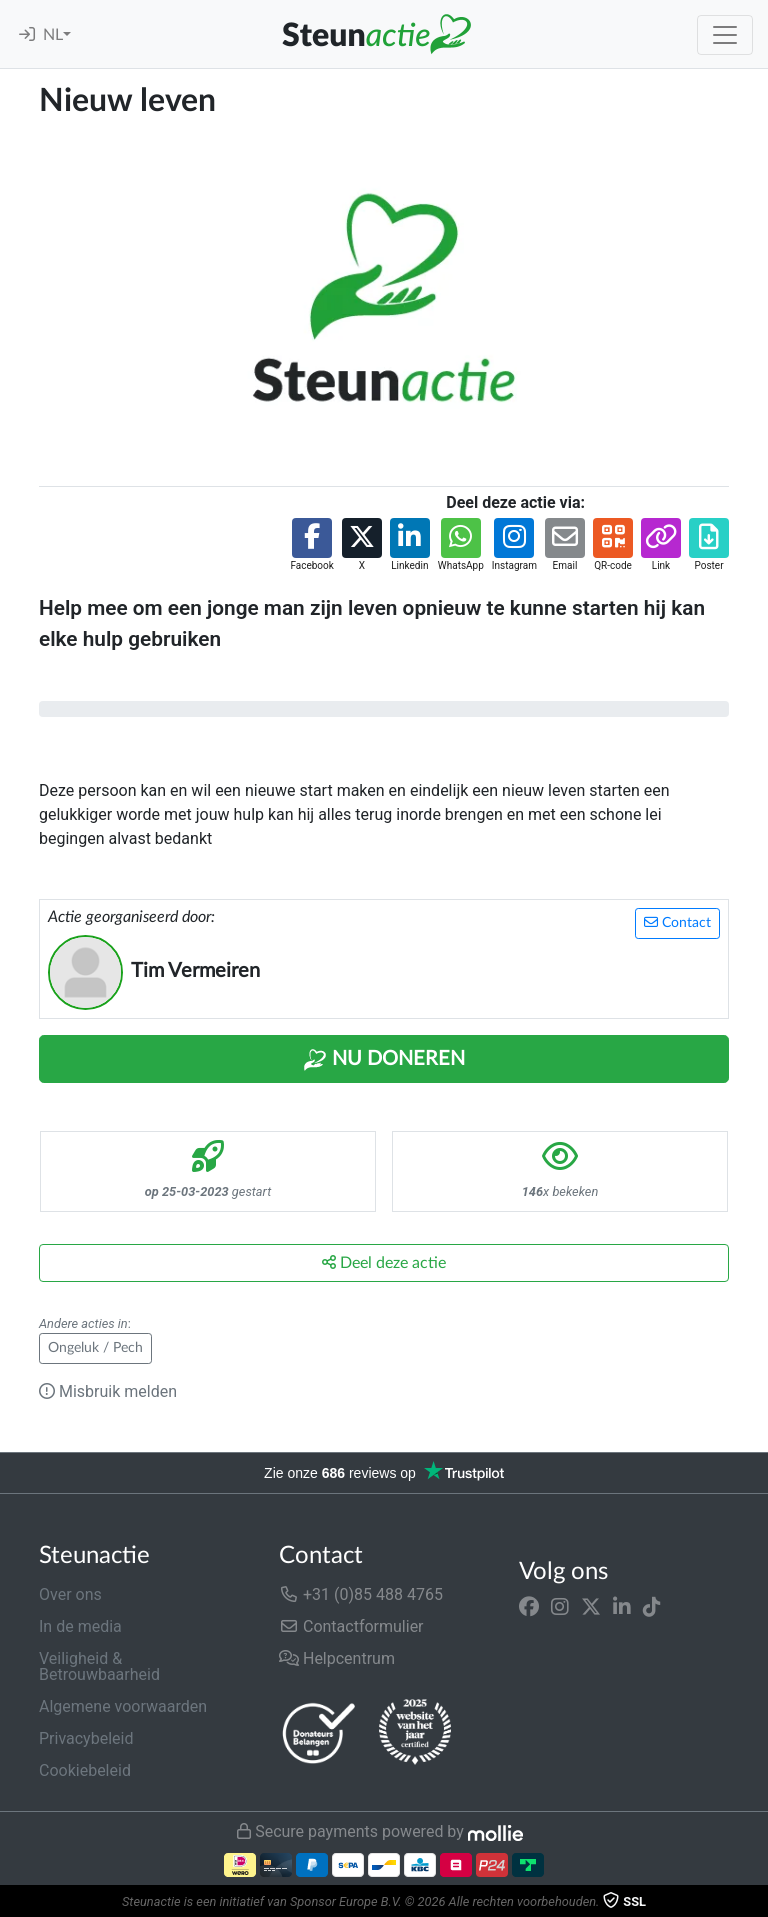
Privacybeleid (86, 1738)
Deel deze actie (384, 1262)
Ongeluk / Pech (95, 1348)
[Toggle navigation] (725, 35)
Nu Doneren (384, 1060)
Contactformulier (351, 1626)
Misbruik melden (108, 1391)
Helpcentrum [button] (337, 1658)
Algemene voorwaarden (123, 1706)
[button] (311, 545)
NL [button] (53, 35)
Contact (677, 922)
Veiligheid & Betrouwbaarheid (99, 1666)
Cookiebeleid (85, 1770)
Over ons (70, 1594)
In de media (80, 1626)
